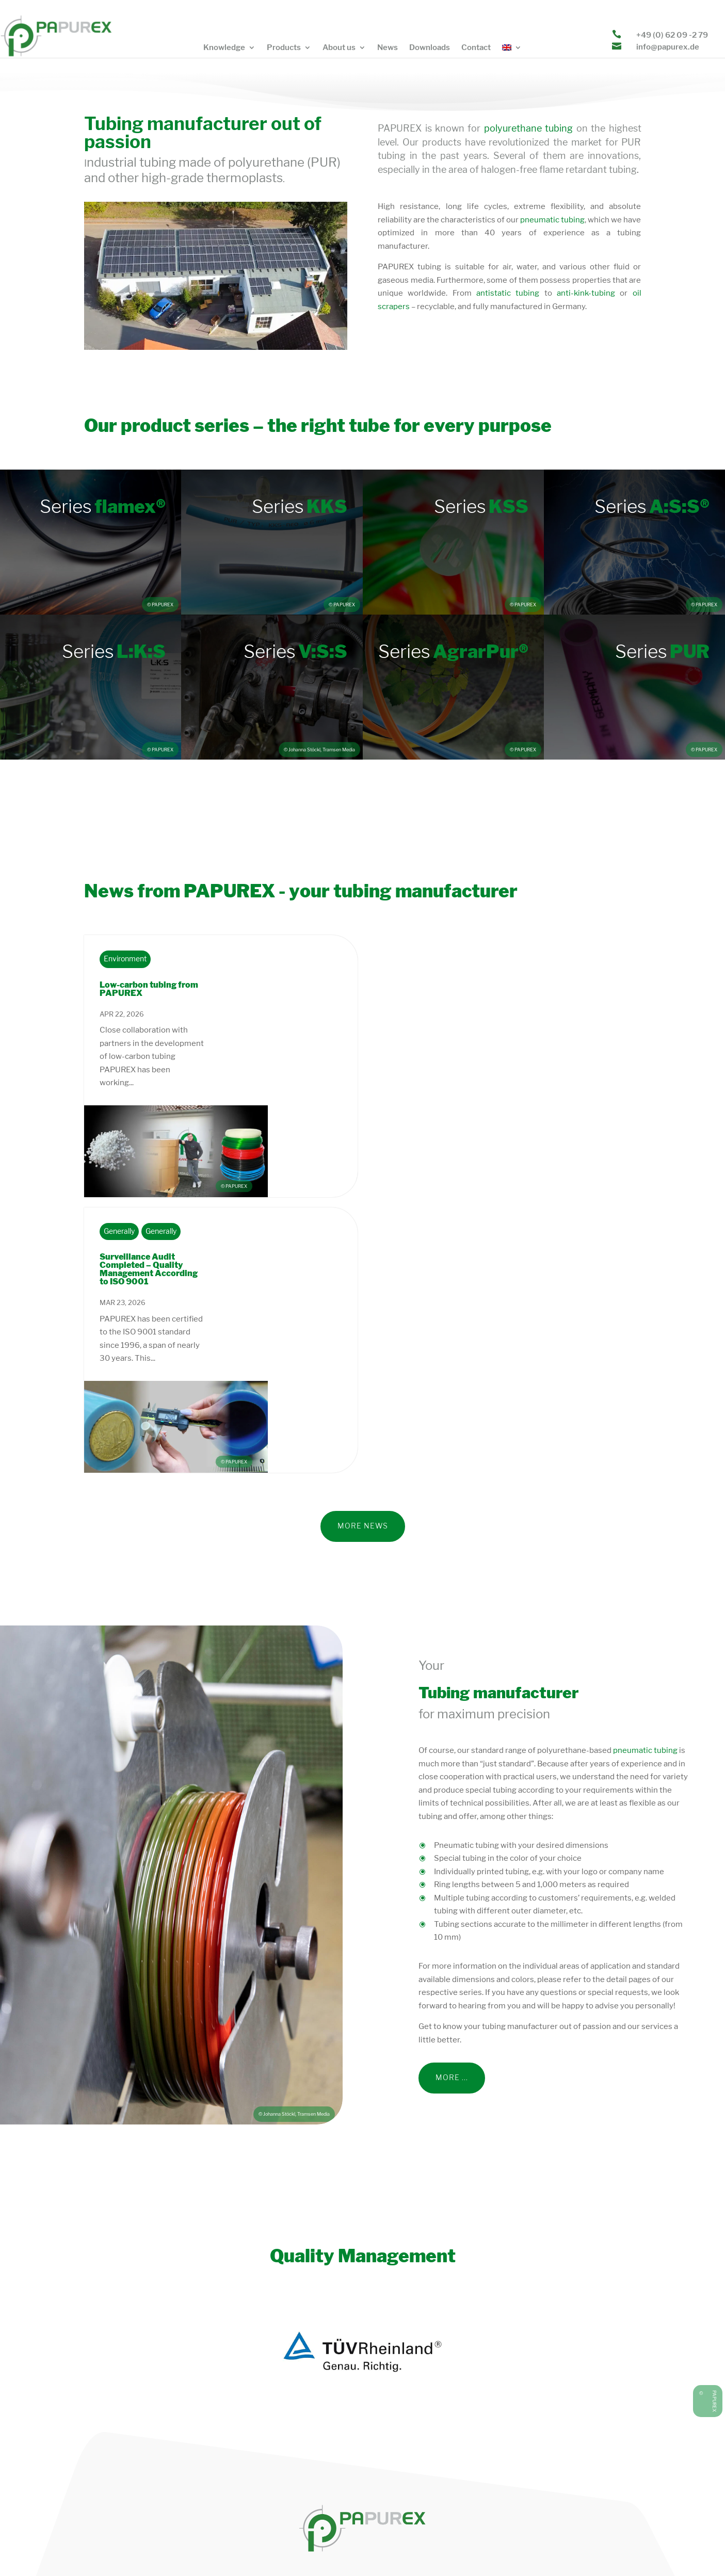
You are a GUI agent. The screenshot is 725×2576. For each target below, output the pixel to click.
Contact (476, 48)
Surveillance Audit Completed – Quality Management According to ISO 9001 (149, 1177)
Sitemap (597, 2546)
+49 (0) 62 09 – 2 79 (558, 2489)
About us (339, 48)
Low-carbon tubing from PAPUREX (149, 989)
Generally (119, 1139)
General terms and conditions (524, 2546)
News (387, 48)
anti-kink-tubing (583, 293)
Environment (125, 959)
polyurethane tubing (528, 128)
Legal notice (444, 2546)
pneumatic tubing (552, 219)
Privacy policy (390, 2546)
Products (284, 48)
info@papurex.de (667, 47)
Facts (632, 2546)
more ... (452, 1893)
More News (362, 1342)
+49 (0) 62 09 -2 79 (672, 35)
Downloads (429, 48)
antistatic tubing (507, 293)
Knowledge (224, 48)
